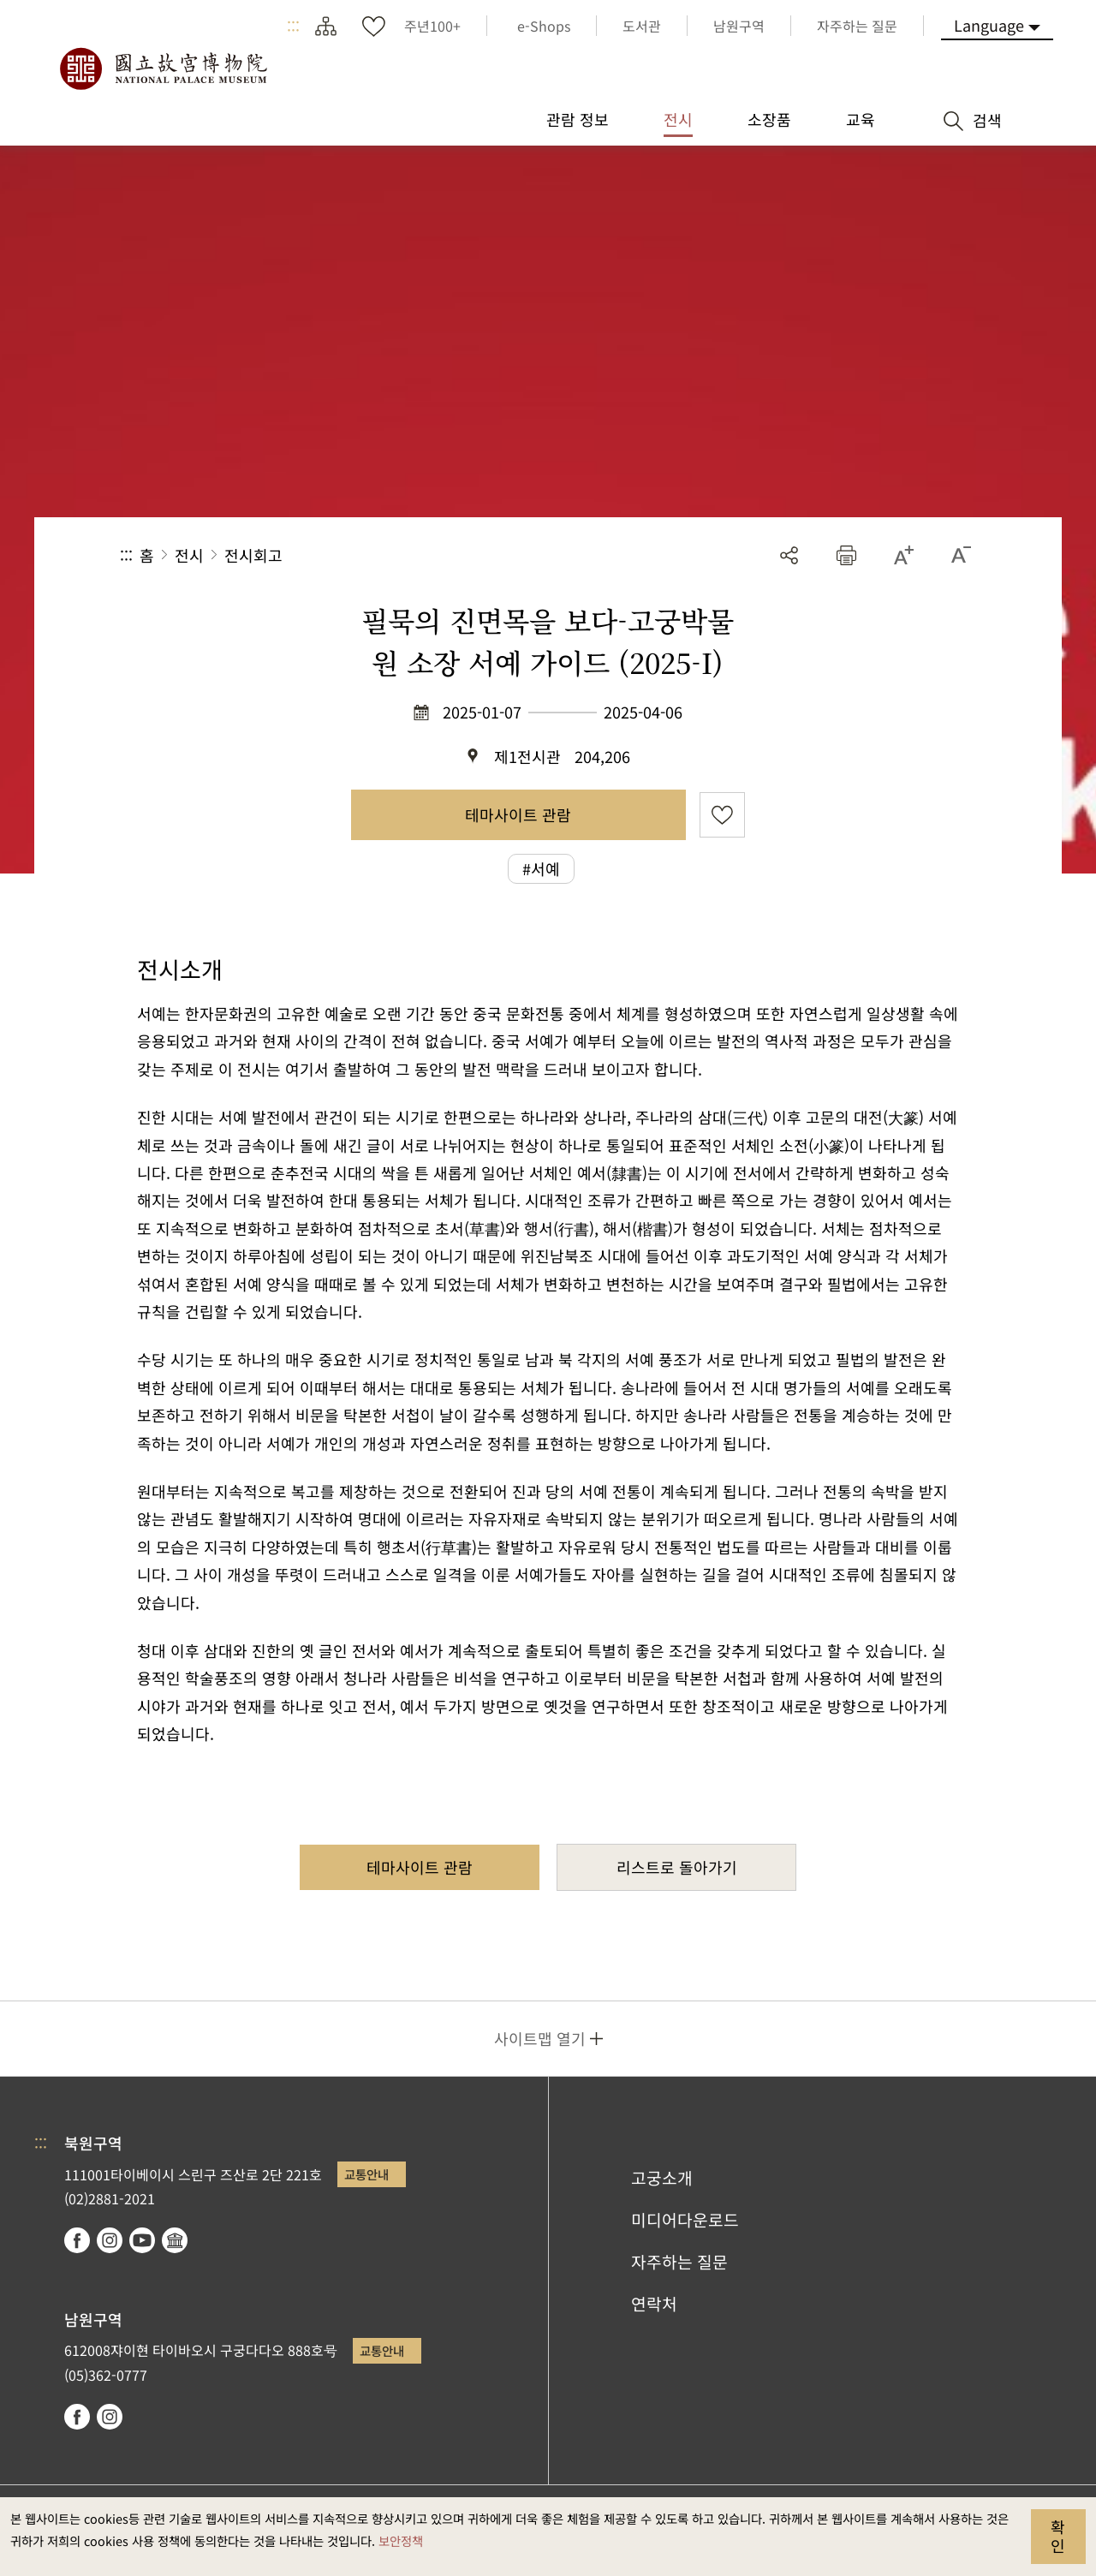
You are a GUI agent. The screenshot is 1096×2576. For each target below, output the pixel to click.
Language (989, 25)
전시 (189, 555)
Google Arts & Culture (175, 2240)
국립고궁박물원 (163, 68)
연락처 (654, 2304)
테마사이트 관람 (518, 814)
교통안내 (366, 2174)
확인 (1058, 2535)
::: (293, 26)
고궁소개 (662, 2178)
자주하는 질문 (679, 2262)
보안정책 (400, 2540)
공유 (789, 555)
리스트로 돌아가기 (676, 1867)
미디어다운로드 (685, 2220)
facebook (77, 2240)
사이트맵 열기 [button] (540, 2038)
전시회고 (253, 555)
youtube (142, 2240)
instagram (109, 2240)
